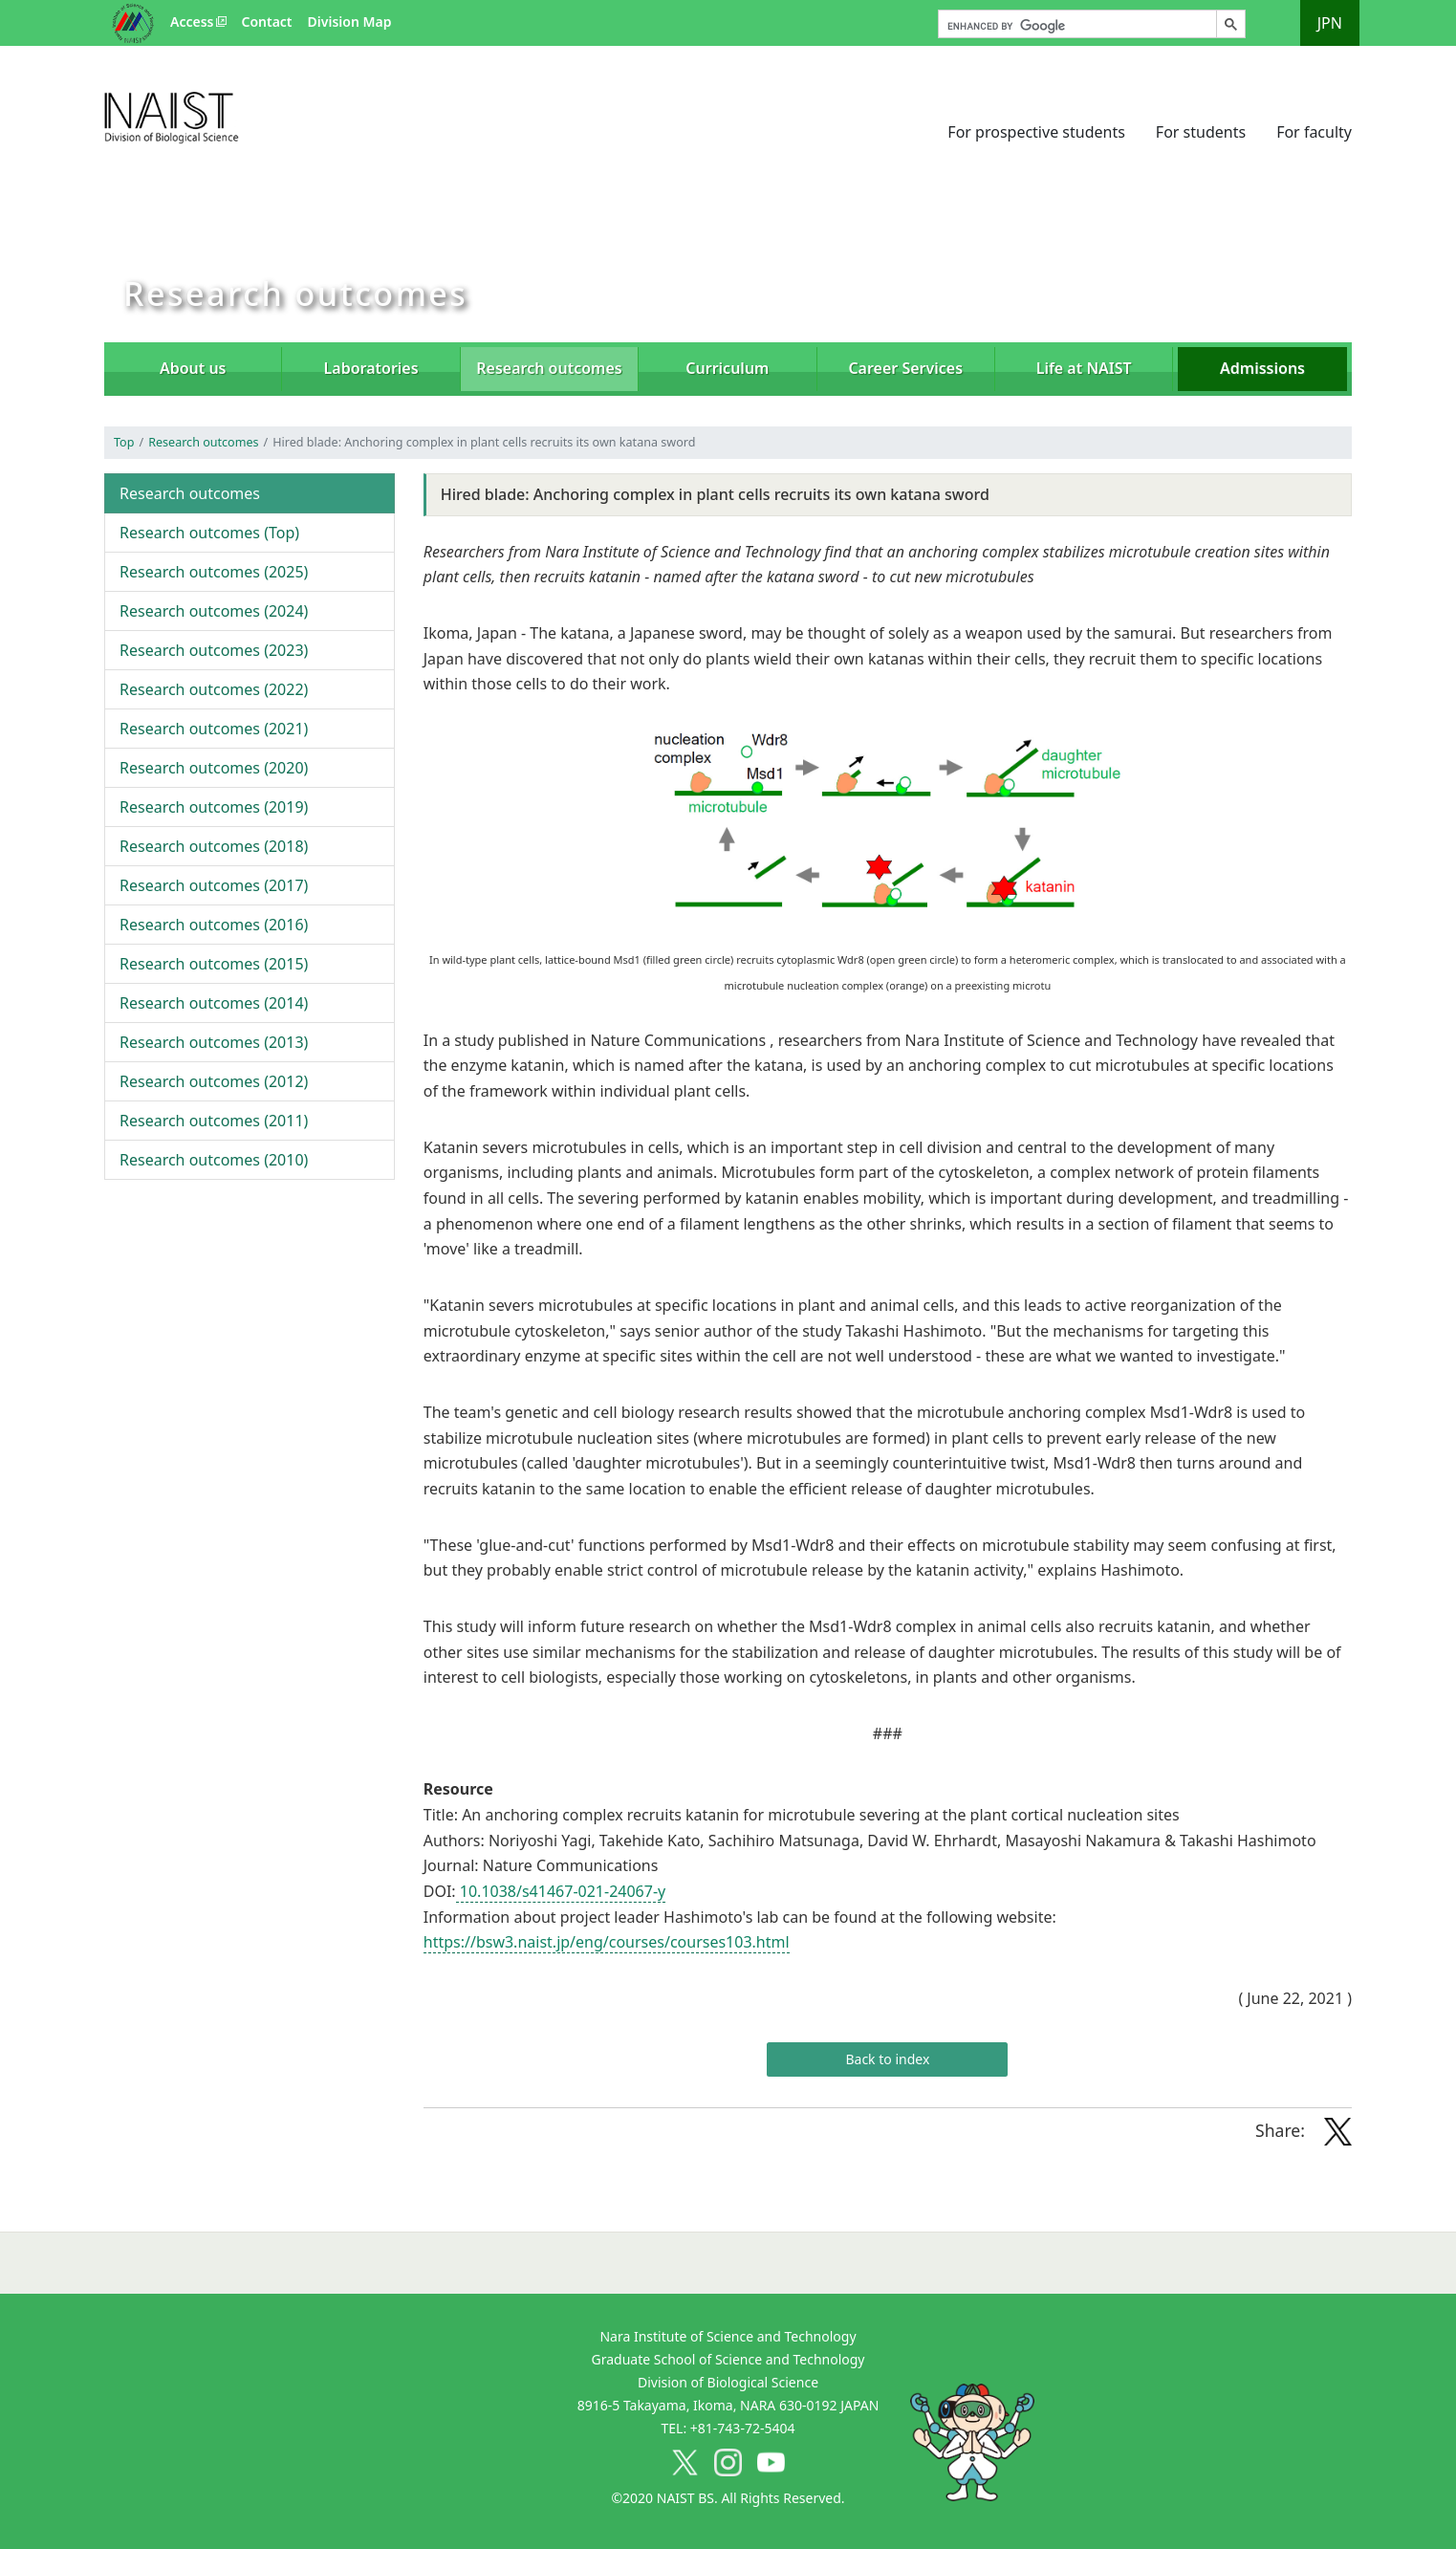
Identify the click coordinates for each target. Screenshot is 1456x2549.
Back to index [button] (887, 2059)
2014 (214, 1002)
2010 (214, 1159)
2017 (214, 885)
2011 (214, 1120)
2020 (214, 767)
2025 (214, 571)
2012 (214, 1081)
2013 (214, 1042)
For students (1201, 131)
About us (193, 368)
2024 (214, 610)
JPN (1329, 22)
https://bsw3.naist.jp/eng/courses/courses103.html (607, 1941)
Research (548, 368)
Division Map (350, 21)
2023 (214, 650)
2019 (214, 806)
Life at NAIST (1084, 368)
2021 (214, 728)
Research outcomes (203, 442)
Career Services (905, 368)
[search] (1076, 26)
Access (191, 21)
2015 (214, 963)
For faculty (1314, 131)
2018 (214, 846)
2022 (214, 689)
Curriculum (727, 368)
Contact (266, 21)
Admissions (1262, 368)
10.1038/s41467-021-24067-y (561, 1891)
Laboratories (371, 368)
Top (124, 442)
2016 (214, 924)
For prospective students (1036, 131)
